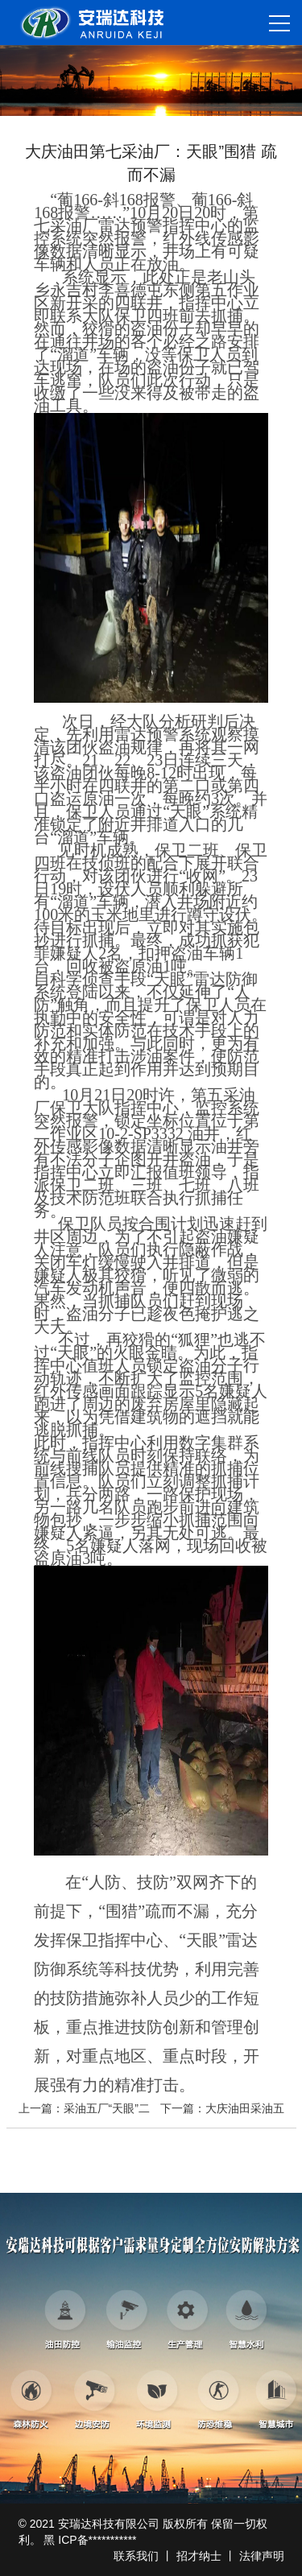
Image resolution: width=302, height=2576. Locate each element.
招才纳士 (198, 2555)
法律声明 (261, 2555)
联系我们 (136, 2555)
